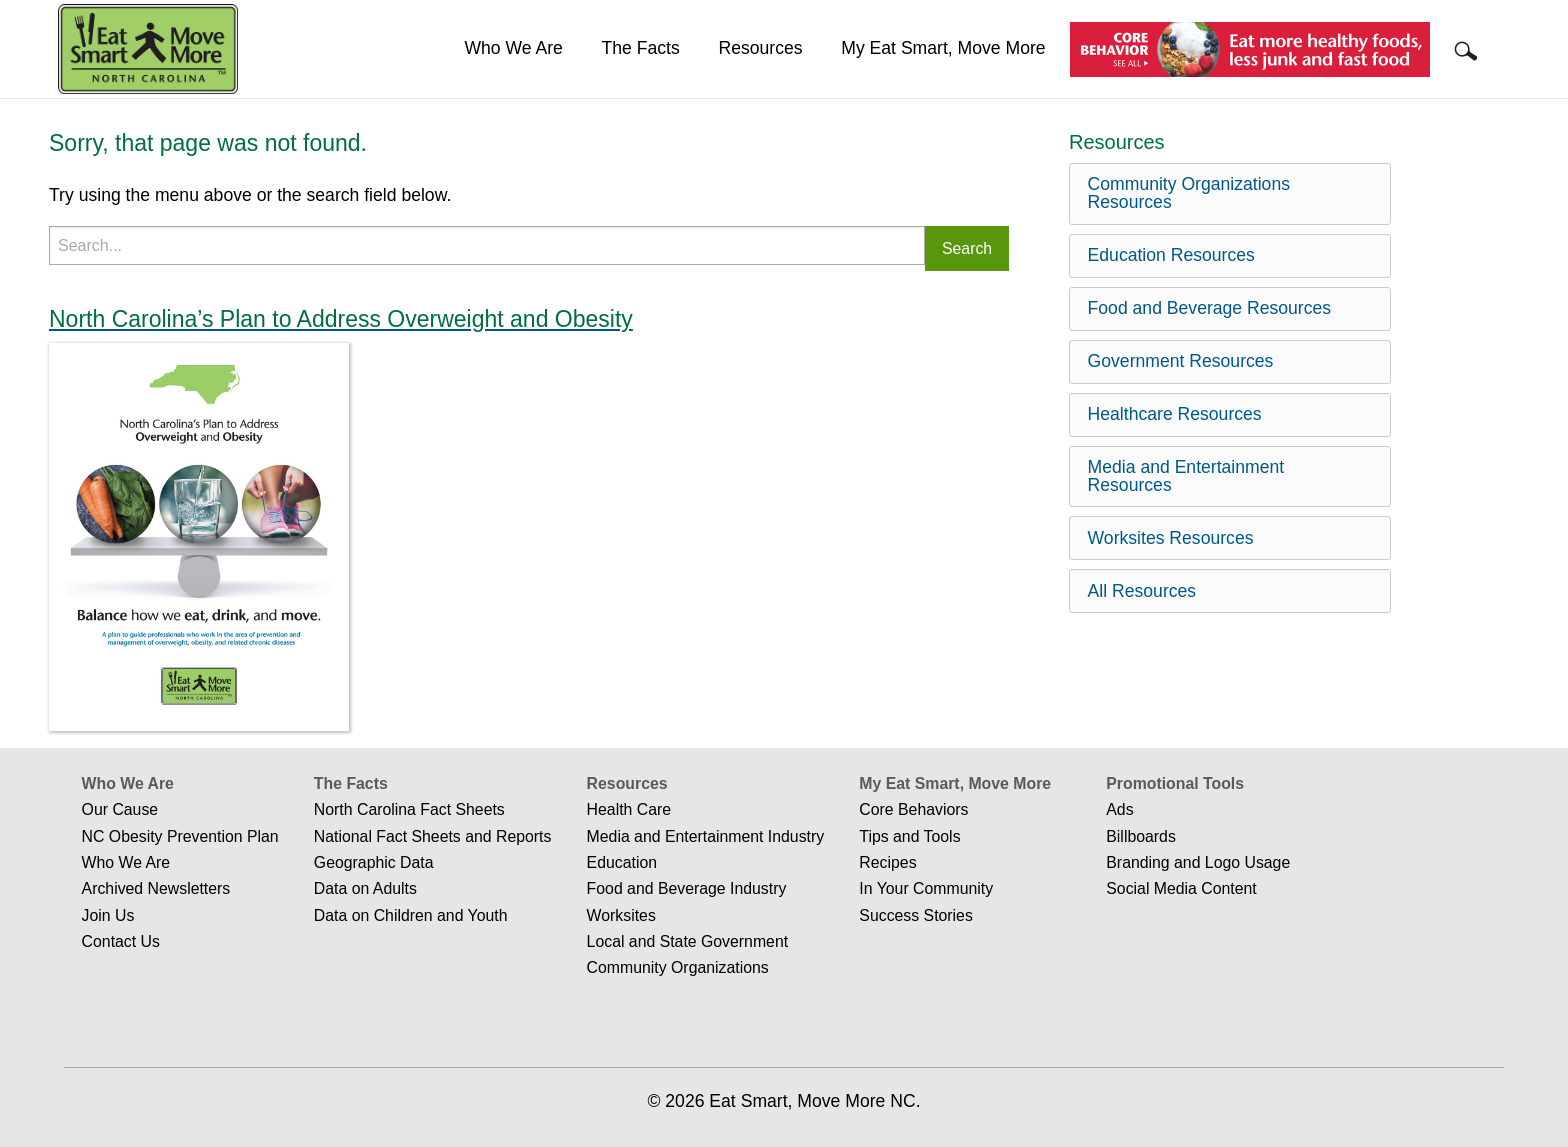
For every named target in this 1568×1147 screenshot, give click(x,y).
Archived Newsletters (156, 888)
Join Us (108, 915)
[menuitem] (513, 49)
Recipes (887, 862)
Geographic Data (374, 862)
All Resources (1142, 591)
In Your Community (926, 888)
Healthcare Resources (1175, 414)
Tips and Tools (909, 836)
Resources (760, 48)
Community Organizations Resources (1189, 193)
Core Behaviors (913, 809)
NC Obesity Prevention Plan (180, 836)
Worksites (621, 915)
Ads (1119, 809)
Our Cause (120, 809)
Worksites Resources (1171, 538)
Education (622, 862)
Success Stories (915, 915)
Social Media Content (1181, 888)
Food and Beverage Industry (687, 888)
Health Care (629, 809)
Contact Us (121, 941)
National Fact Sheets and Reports (433, 836)
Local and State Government (688, 941)
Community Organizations (678, 967)
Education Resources (1171, 255)
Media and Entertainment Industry (706, 836)
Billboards (1141, 836)
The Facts (641, 48)
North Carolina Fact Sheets (409, 809)
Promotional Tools (1175, 783)
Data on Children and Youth (411, 915)
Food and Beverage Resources (1210, 308)
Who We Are (513, 48)
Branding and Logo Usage (1198, 862)
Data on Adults (365, 888)
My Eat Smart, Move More (943, 48)
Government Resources (1181, 361)
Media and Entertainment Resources (1186, 476)
